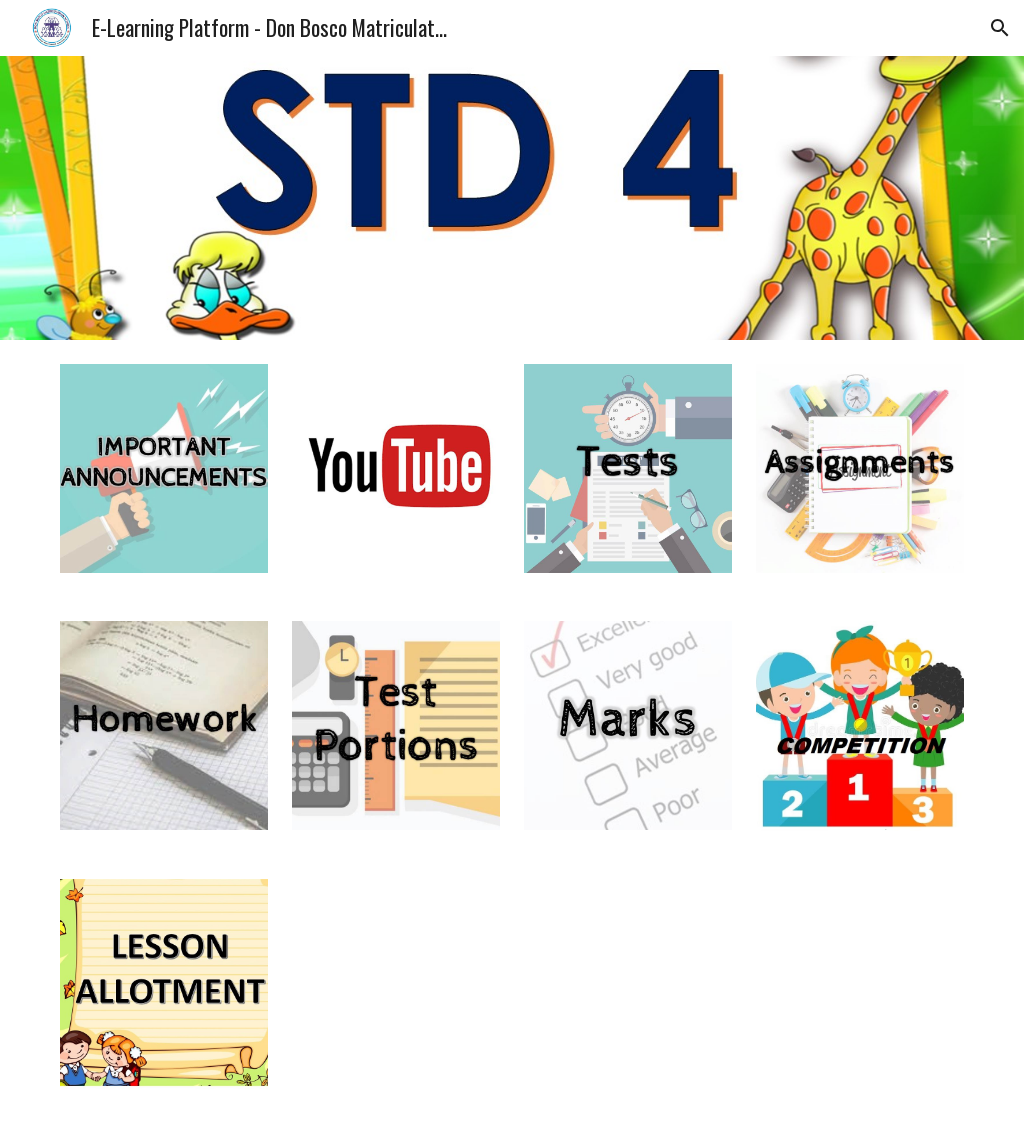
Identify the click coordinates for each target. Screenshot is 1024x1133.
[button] (1000, 28)
